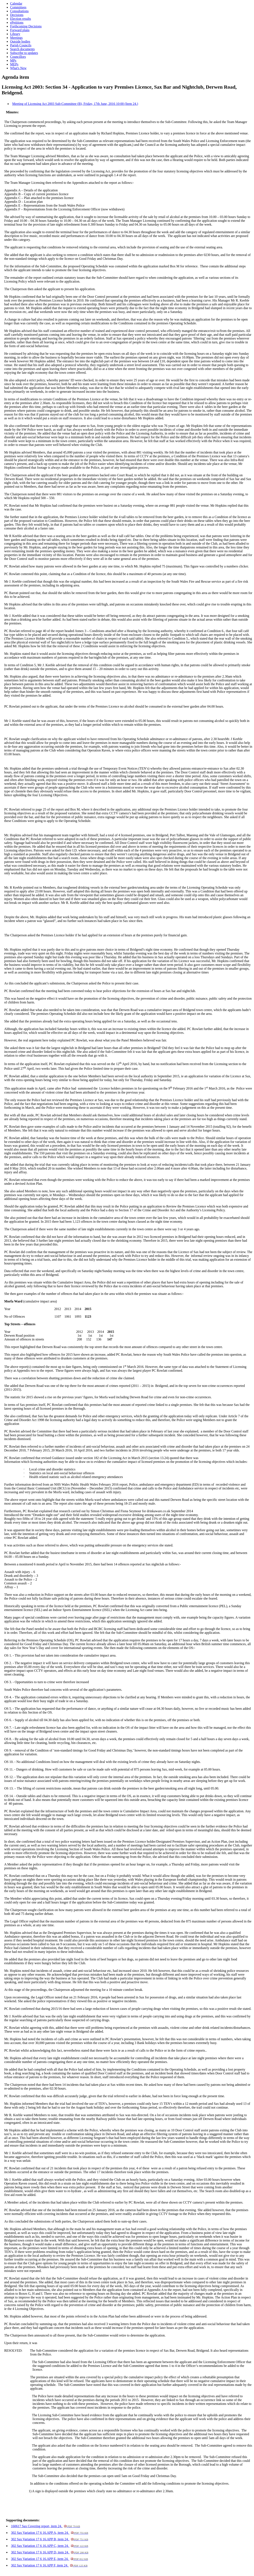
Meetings (16, 37)
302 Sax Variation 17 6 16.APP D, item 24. (49, 2552)
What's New (18, 68)
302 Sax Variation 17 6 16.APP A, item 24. (49, 2532)
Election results (20, 18)
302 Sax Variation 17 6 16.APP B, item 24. (49, 2539)
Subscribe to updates (24, 53)
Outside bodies (20, 41)
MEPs (14, 64)
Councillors (18, 56)
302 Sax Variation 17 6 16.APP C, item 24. (49, 2546)
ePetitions (16, 22)
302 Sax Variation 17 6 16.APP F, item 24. (49, 2565)
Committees (18, 7)
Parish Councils (20, 45)
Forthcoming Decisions (26, 26)
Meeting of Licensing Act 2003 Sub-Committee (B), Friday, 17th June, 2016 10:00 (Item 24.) (75, 104)
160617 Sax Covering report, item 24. (45, 2526)
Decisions (16, 15)
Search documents (22, 49)
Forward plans (19, 30)
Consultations (19, 11)
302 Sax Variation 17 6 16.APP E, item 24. (49, 2559)
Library (15, 34)
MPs (13, 60)
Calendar (16, 3)
